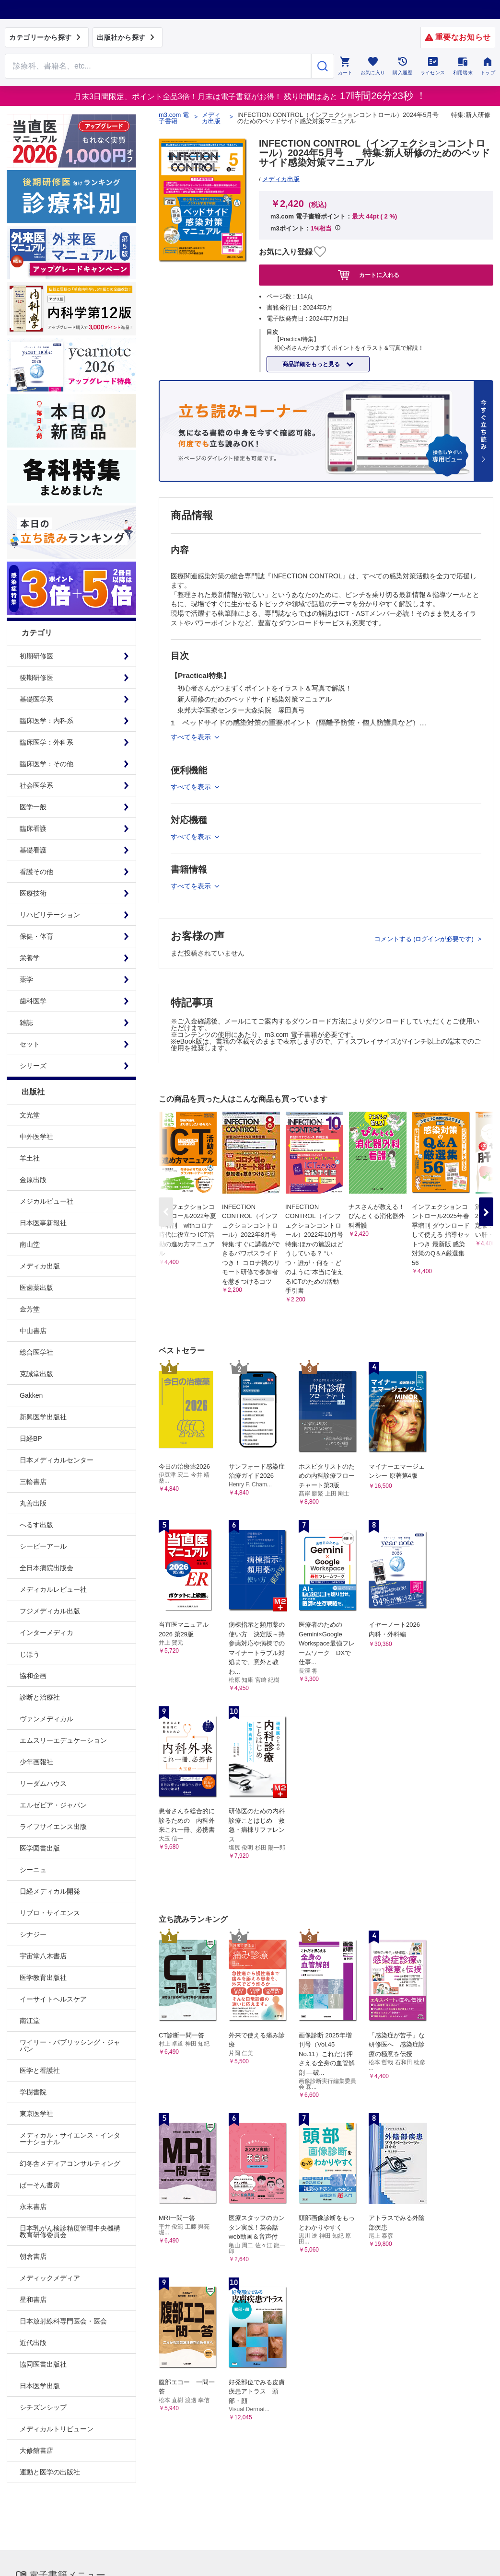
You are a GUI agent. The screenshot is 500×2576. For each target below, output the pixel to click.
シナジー (33, 1934)
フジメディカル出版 (50, 1611)
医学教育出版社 (43, 1977)
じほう (30, 1654)
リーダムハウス (43, 1783)
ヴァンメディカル (46, 1719)
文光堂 (30, 1115)
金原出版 (33, 1180)
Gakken (31, 1395)
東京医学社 (36, 2113)
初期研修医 (36, 656)
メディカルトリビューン (56, 2429)
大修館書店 (36, 2450)
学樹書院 (33, 2092)
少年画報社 (36, 1762)
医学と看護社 (40, 2070)
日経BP (31, 1438)
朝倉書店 (33, 2256)
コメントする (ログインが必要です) (425, 939)
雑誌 (26, 1022)
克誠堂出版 (36, 1374)
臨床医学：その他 (46, 764)
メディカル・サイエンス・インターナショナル (70, 2138)
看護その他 (36, 871)
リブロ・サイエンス (50, 1913)
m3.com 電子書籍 (174, 118)
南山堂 (30, 1244)
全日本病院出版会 (46, 1568)
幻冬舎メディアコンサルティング (70, 2163)
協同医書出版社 (43, 2364)
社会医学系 (36, 785)
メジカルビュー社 (46, 1201)
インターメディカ (46, 1632)
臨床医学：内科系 (46, 720)
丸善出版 (33, 1503)
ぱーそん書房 (40, 2185)
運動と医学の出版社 (50, 2472)
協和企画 (33, 1675)
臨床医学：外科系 (46, 742)
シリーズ (33, 1066)
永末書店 (33, 2206)
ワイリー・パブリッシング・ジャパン (70, 2045)
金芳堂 (30, 1309)
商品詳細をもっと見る (311, 364)
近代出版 (33, 2342)
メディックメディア (50, 2278)
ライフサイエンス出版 (53, 1826)
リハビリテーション (50, 915)
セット (30, 1044)
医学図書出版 (40, 1848)
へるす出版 (36, 1525)
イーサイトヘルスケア (53, 1999)
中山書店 (33, 1330)
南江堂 (30, 2020)
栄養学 (30, 958)
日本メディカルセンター (56, 1460)
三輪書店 (33, 1481)
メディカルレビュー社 (53, 1589)
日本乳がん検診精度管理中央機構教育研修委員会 (70, 2231)
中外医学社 (36, 1136)
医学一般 (33, 807)
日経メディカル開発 (50, 1891)
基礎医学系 (36, 699)
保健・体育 (36, 936)
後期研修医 (36, 677)
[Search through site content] (158, 66)
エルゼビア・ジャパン (53, 1805)
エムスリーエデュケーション (63, 1740)
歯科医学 (33, 1001)
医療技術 (33, 893)
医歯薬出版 (36, 1287)
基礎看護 (33, 850)
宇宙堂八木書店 (43, 1956)
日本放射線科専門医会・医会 (63, 2321)
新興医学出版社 (43, 1417)
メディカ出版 (40, 1266)
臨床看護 (33, 828)
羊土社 (30, 1158)
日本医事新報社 (43, 1223)
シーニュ (33, 1870)
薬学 (26, 979)
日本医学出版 (40, 2386)
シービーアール (43, 1546)
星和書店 (33, 2299)
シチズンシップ (43, 2407)
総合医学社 (36, 1352)
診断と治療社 (40, 1697)
